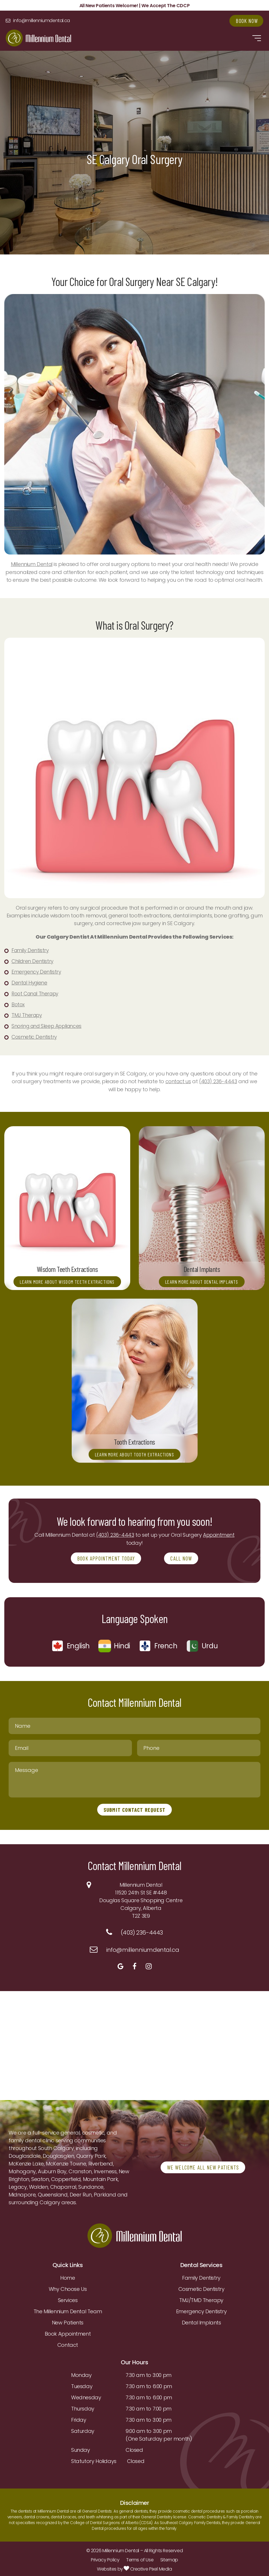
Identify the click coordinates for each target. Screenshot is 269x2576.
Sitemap (169, 2557)
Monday (81, 2372)
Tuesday (81, 2384)
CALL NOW (182, 1555)
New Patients (67, 2320)
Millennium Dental (31, 564)
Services (68, 2297)
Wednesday (86, 2395)
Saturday (82, 2428)
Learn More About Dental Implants (201, 1278)
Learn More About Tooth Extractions (134, 1451)
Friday (78, 2417)
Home (67, 2275)
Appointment (219, 1532)
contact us (177, 1079)
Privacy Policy (105, 2557)
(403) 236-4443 (218, 1079)
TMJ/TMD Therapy (201, 2297)
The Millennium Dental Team (68, 2309)
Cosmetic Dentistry (201, 2286)
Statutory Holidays (93, 2458)
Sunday (80, 2447)
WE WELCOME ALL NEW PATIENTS (204, 2165)
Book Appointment (68, 2331)
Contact (67, 2342)
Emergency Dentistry (201, 2309)
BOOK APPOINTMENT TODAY (105, 1555)
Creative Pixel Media (148, 2566)
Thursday (82, 2406)
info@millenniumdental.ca (47, 21)
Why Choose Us (68, 2286)
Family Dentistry (201, 2275)
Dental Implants (201, 2320)
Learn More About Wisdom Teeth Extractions (67, 1275)
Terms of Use (139, 2557)
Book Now (245, 20)
